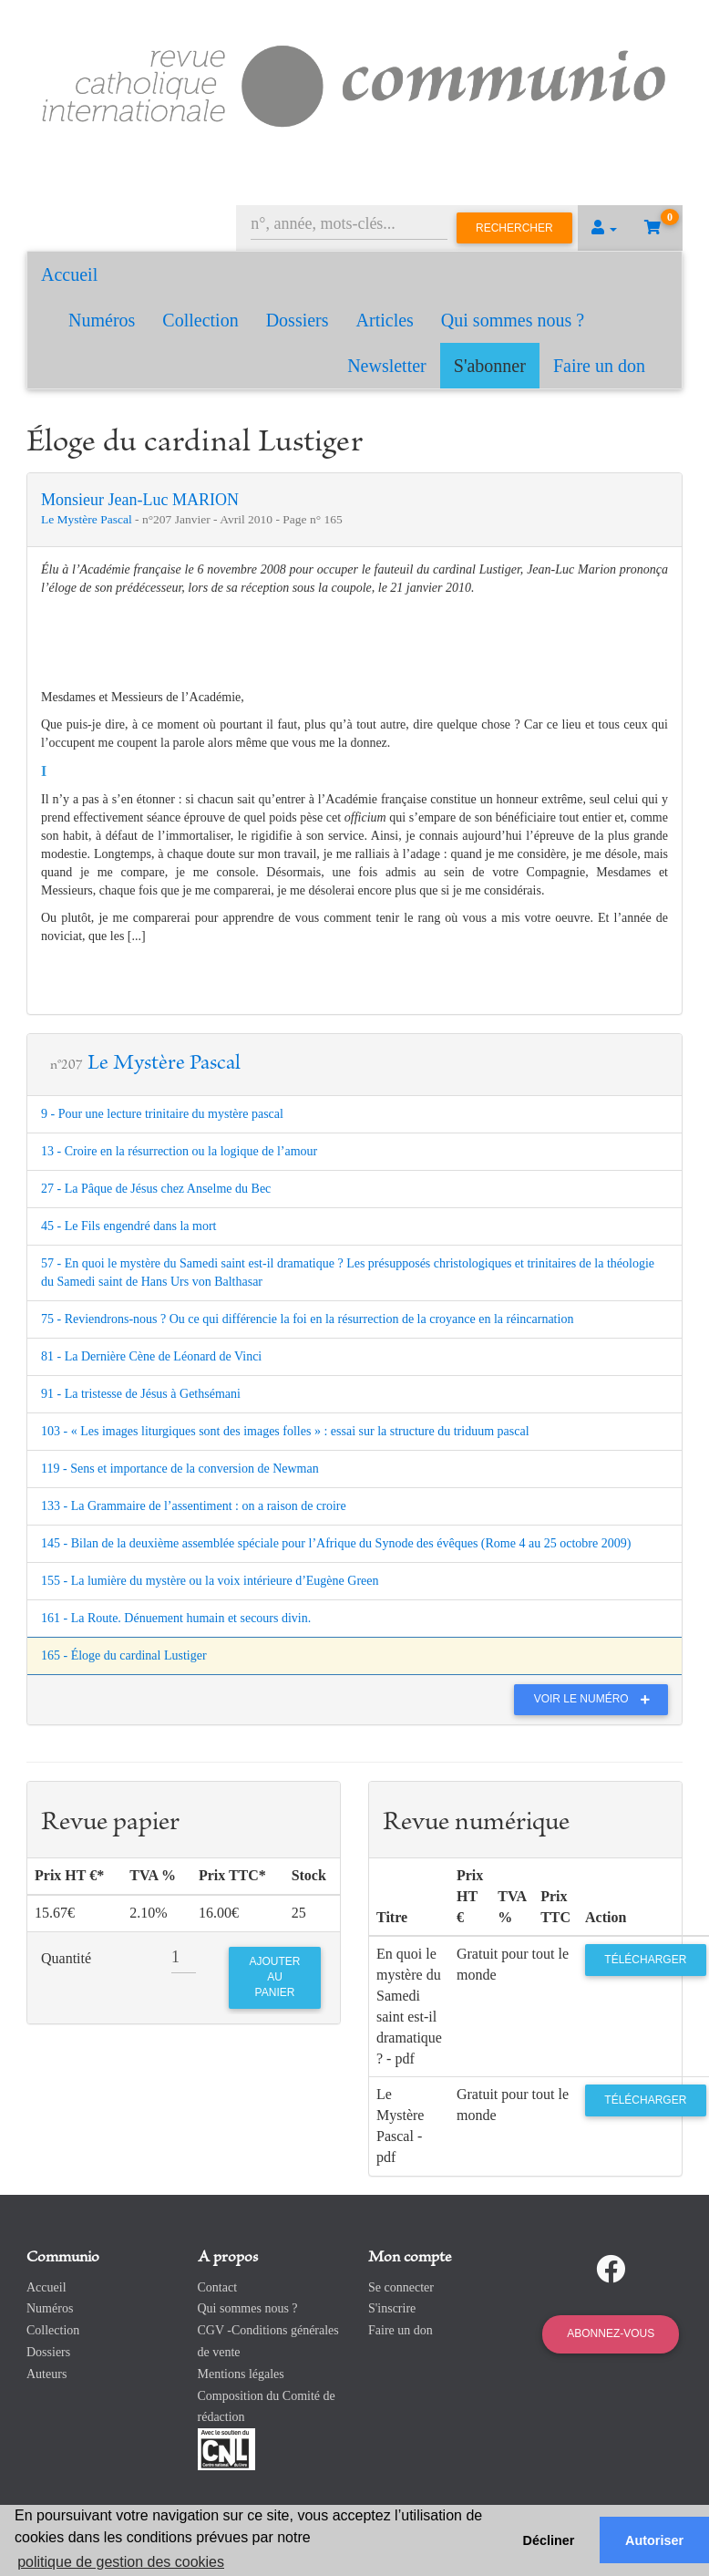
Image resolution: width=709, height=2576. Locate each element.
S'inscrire (392, 2308)
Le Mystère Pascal (88, 519)
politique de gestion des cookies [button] (120, 2562)
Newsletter (386, 366)
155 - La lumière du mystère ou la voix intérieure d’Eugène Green (209, 1581)
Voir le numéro (596, 1698)
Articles (385, 320)
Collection (200, 320)
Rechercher (514, 228)
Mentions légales (241, 2374)
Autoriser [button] (654, 2540)
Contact (218, 2287)
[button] (604, 228)
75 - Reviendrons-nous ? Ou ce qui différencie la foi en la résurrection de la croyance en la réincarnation (307, 1319)
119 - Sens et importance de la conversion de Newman (180, 1468)
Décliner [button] (549, 2540)
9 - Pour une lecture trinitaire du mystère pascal (162, 1114)
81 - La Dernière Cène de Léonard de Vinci (151, 1356)
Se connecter (401, 2287)
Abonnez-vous (610, 2333)
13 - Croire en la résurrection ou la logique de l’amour (179, 1151)
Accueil (69, 274)
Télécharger (645, 1959)
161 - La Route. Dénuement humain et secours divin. (176, 1618)
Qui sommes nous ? (512, 320)
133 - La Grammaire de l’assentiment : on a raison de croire (193, 1506)
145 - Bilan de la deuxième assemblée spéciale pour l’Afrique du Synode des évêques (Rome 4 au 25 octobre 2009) (336, 1543)
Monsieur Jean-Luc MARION (140, 500)
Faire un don (599, 366)
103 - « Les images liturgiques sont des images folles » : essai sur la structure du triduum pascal (285, 1431)
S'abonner (490, 366)
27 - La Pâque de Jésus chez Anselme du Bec (156, 1188)
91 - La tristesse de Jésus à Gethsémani (141, 1394)
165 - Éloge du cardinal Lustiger (124, 1655)
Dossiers (297, 320)
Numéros (101, 320)
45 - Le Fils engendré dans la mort (128, 1226)
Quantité (66, 1958)
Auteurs (46, 2374)
